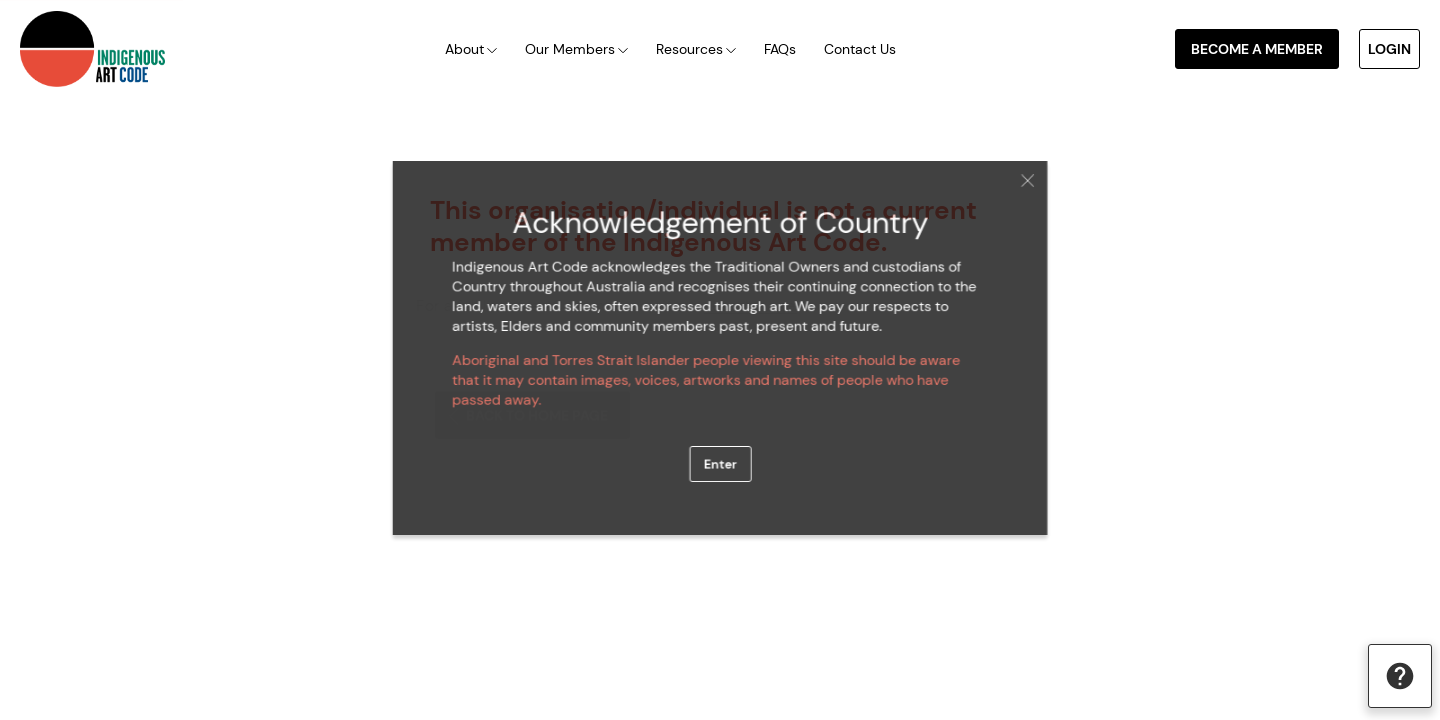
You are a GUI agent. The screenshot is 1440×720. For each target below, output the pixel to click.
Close (1008, 192)
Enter (719, 456)
